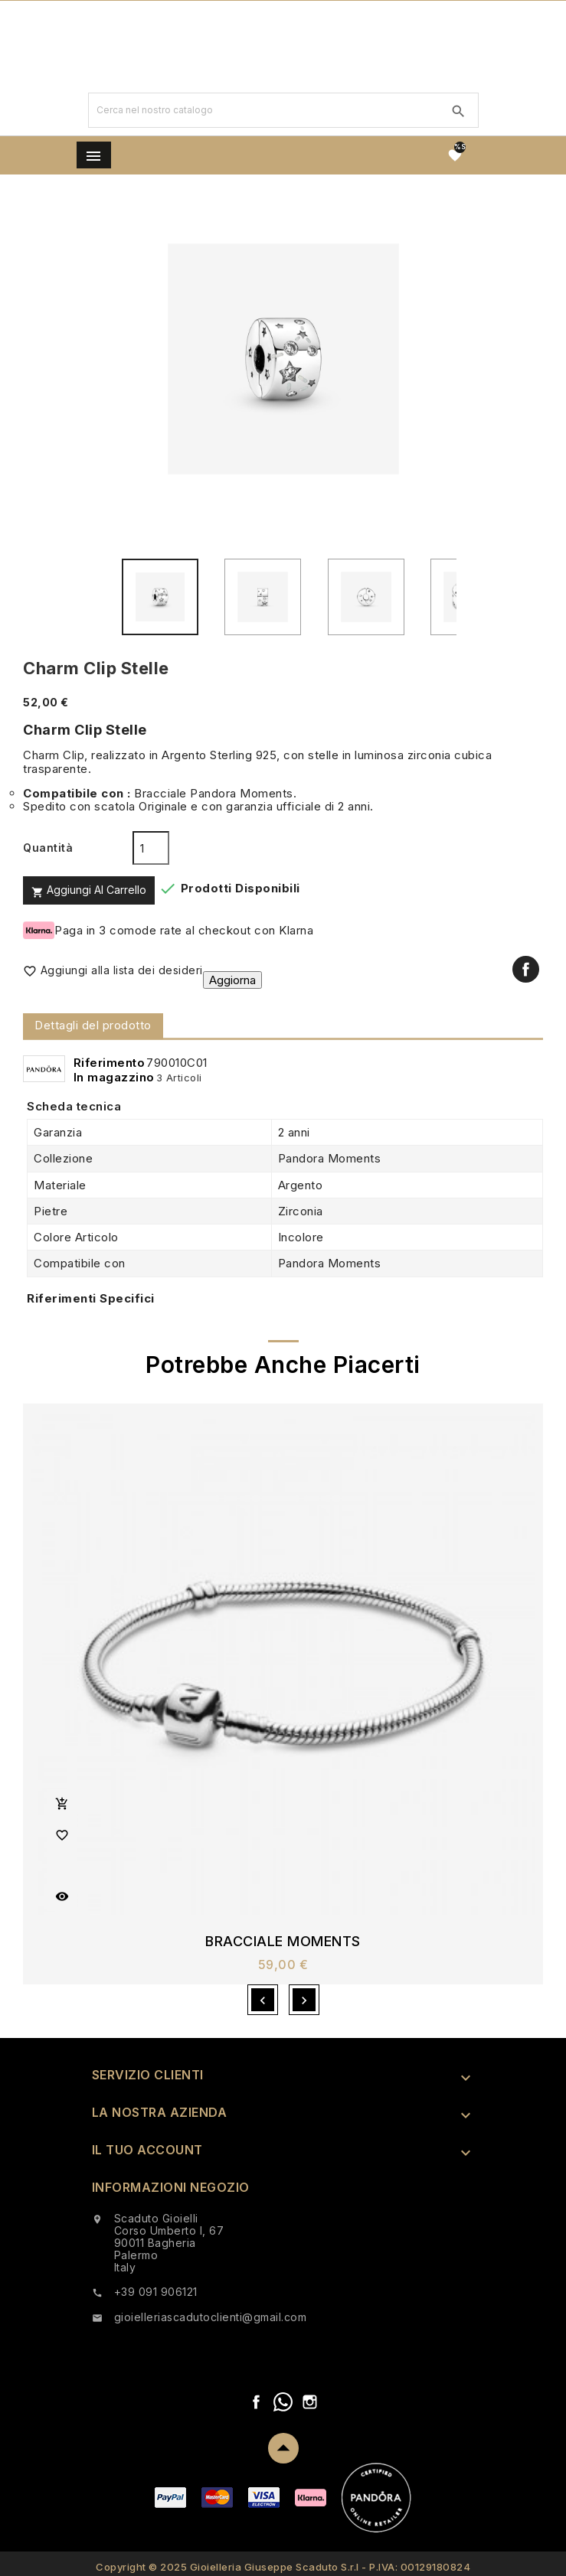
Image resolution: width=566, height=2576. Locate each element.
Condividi (525, 969)
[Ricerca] (264, 110)
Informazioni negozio (171, 2187)
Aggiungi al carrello (88, 890)
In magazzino (114, 1077)
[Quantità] (151, 848)
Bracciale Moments (283, 1941)
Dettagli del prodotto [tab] (93, 1025)
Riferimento (110, 1062)
